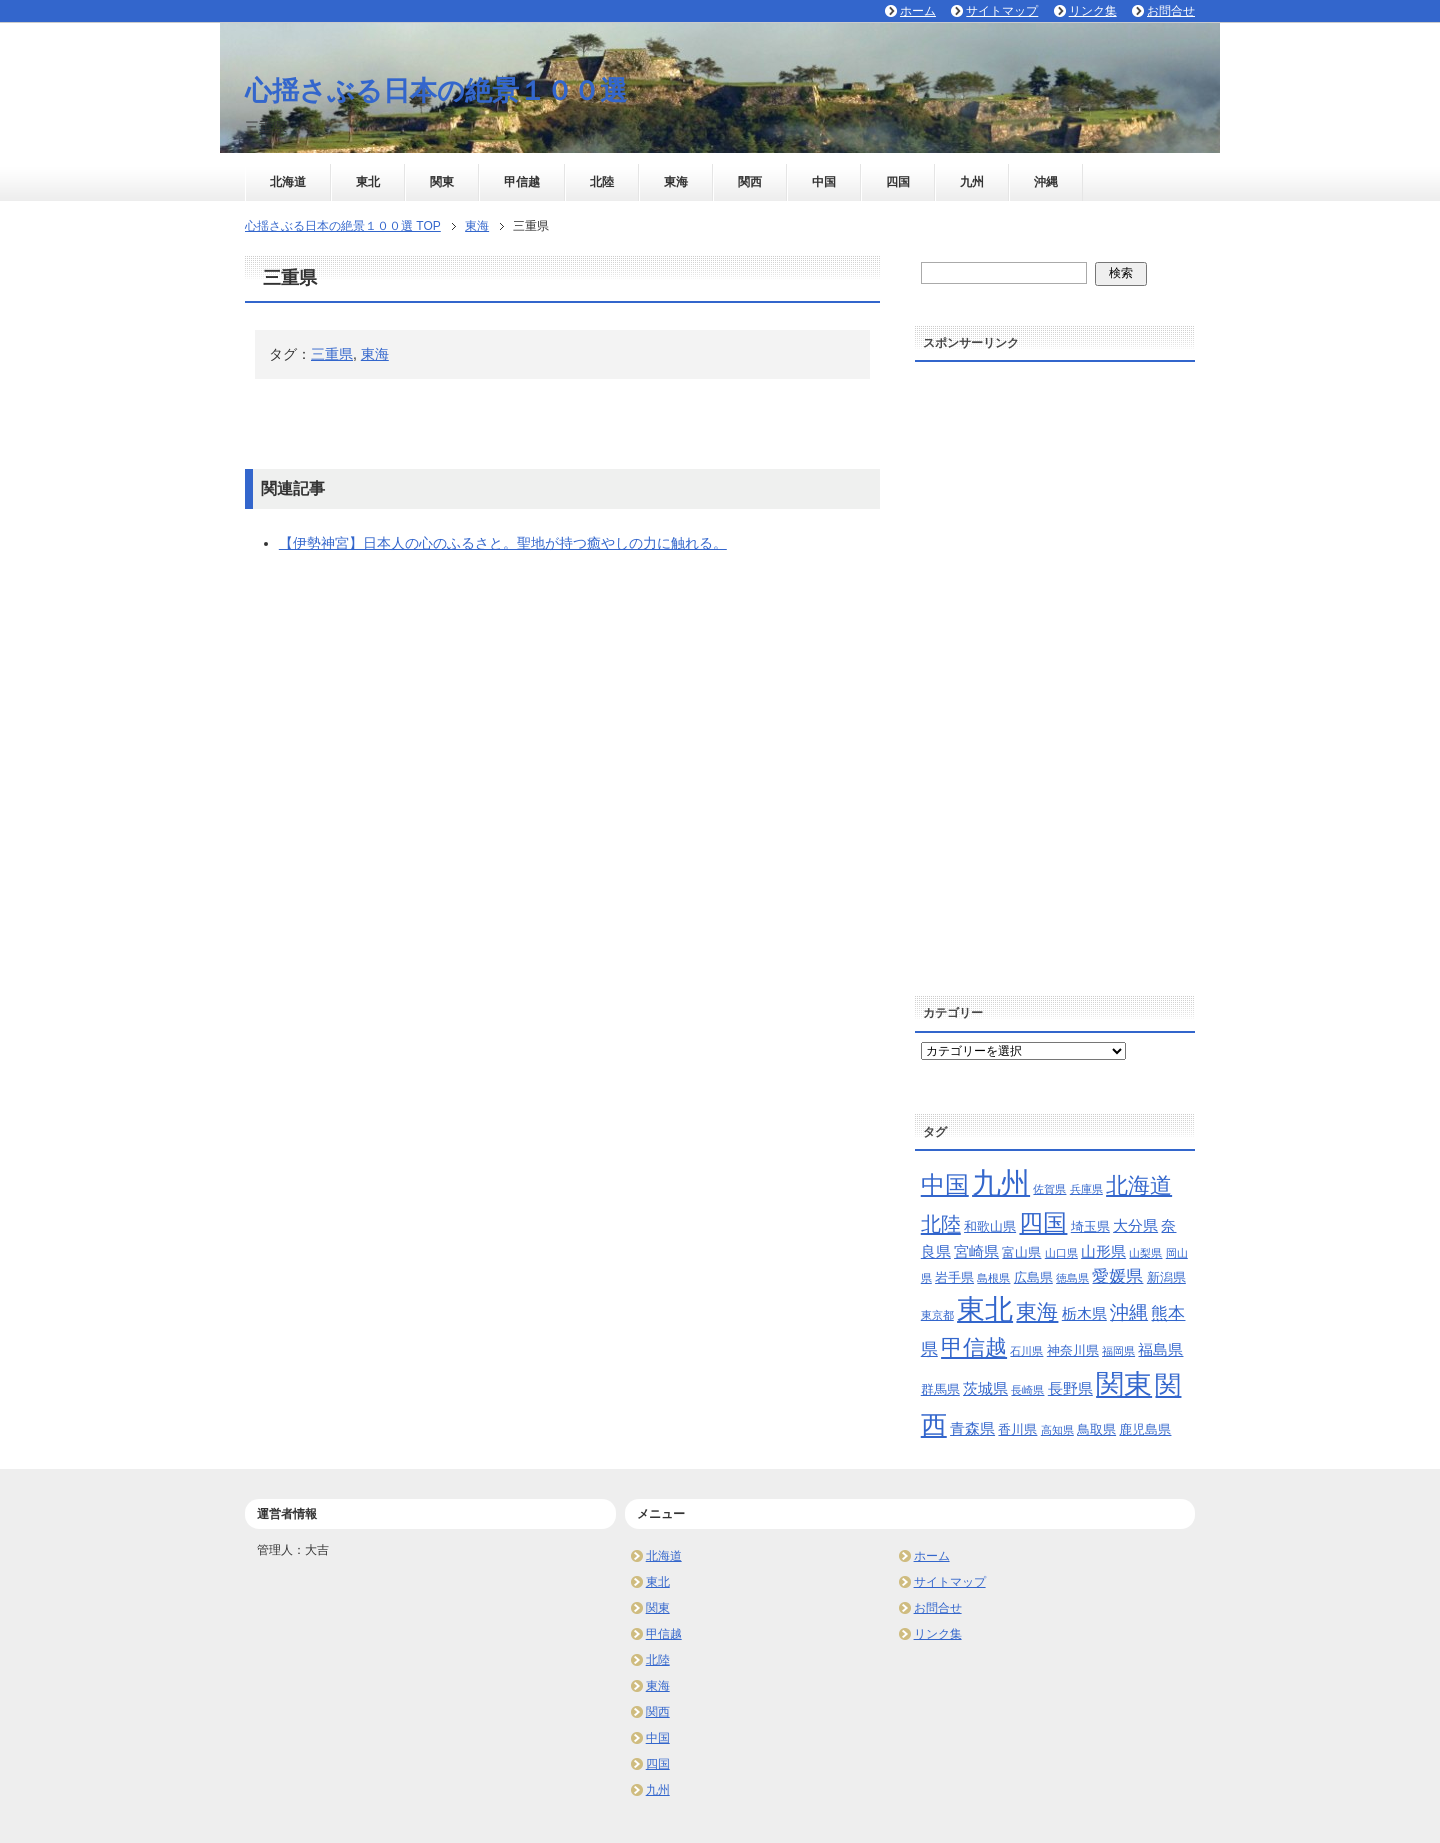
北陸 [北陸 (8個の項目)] (941, 1224)
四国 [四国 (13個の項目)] (1043, 1222)
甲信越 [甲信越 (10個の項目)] (974, 1347)
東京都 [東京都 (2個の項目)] (937, 1315)
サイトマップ (950, 1582)
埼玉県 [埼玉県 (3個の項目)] (1090, 1226)
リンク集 (938, 1634)
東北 (368, 182)
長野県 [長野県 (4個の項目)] (1070, 1388)
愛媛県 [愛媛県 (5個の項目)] (1117, 1276)
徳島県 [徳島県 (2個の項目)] (1072, 1278)
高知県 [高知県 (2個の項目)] (1057, 1430)
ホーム (932, 1556)
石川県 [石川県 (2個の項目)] (1026, 1351)
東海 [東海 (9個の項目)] (1037, 1311)
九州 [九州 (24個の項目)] (1001, 1182)
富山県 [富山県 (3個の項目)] (1021, 1252)
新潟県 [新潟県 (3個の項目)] (1166, 1277)
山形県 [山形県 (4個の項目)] (1103, 1251)
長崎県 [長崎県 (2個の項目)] (1027, 1390)
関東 (442, 182)
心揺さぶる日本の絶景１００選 (436, 91)
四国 (898, 182)
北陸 (602, 182)
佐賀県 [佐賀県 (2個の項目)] (1049, 1189)
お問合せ (938, 1608)
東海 (676, 182)
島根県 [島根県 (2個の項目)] (993, 1278)
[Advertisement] (1055, 672)
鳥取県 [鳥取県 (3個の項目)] (1096, 1429)
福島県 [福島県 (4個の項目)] (1160, 1349)
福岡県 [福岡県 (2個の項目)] (1118, 1351)
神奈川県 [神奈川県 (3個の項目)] (1073, 1350)
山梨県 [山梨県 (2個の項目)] (1145, 1253)
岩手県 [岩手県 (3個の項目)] (954, 1277)
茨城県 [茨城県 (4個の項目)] (985, 1388)
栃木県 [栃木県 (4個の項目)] (1084, 1313)
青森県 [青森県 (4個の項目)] (972, 1428)
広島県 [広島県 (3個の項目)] (1033, 1277)
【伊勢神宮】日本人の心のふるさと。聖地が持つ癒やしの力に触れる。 (503, 543)
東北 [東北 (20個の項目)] (985, 1309)
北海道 (288, 182)
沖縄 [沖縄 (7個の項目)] (1129, 1312)
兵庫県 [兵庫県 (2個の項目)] (1086, 1189)
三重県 (332, 354)
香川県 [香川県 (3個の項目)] (1017, 1429)
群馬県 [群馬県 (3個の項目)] (940, 1389)
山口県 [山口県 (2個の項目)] (1061, 1253)
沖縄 (1046, 182)
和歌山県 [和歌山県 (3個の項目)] (990, 1226)
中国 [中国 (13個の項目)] (945, 1184)
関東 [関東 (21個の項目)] (1124, 1384)
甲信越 (522, 182)
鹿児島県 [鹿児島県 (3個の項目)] (1145, 1429)
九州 (972, 182)
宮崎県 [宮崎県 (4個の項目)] (976, 1251)
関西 (750, 182)
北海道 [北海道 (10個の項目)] (1139, 1185)
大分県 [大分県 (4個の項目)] (1135, 1225)
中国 (824, 182)
